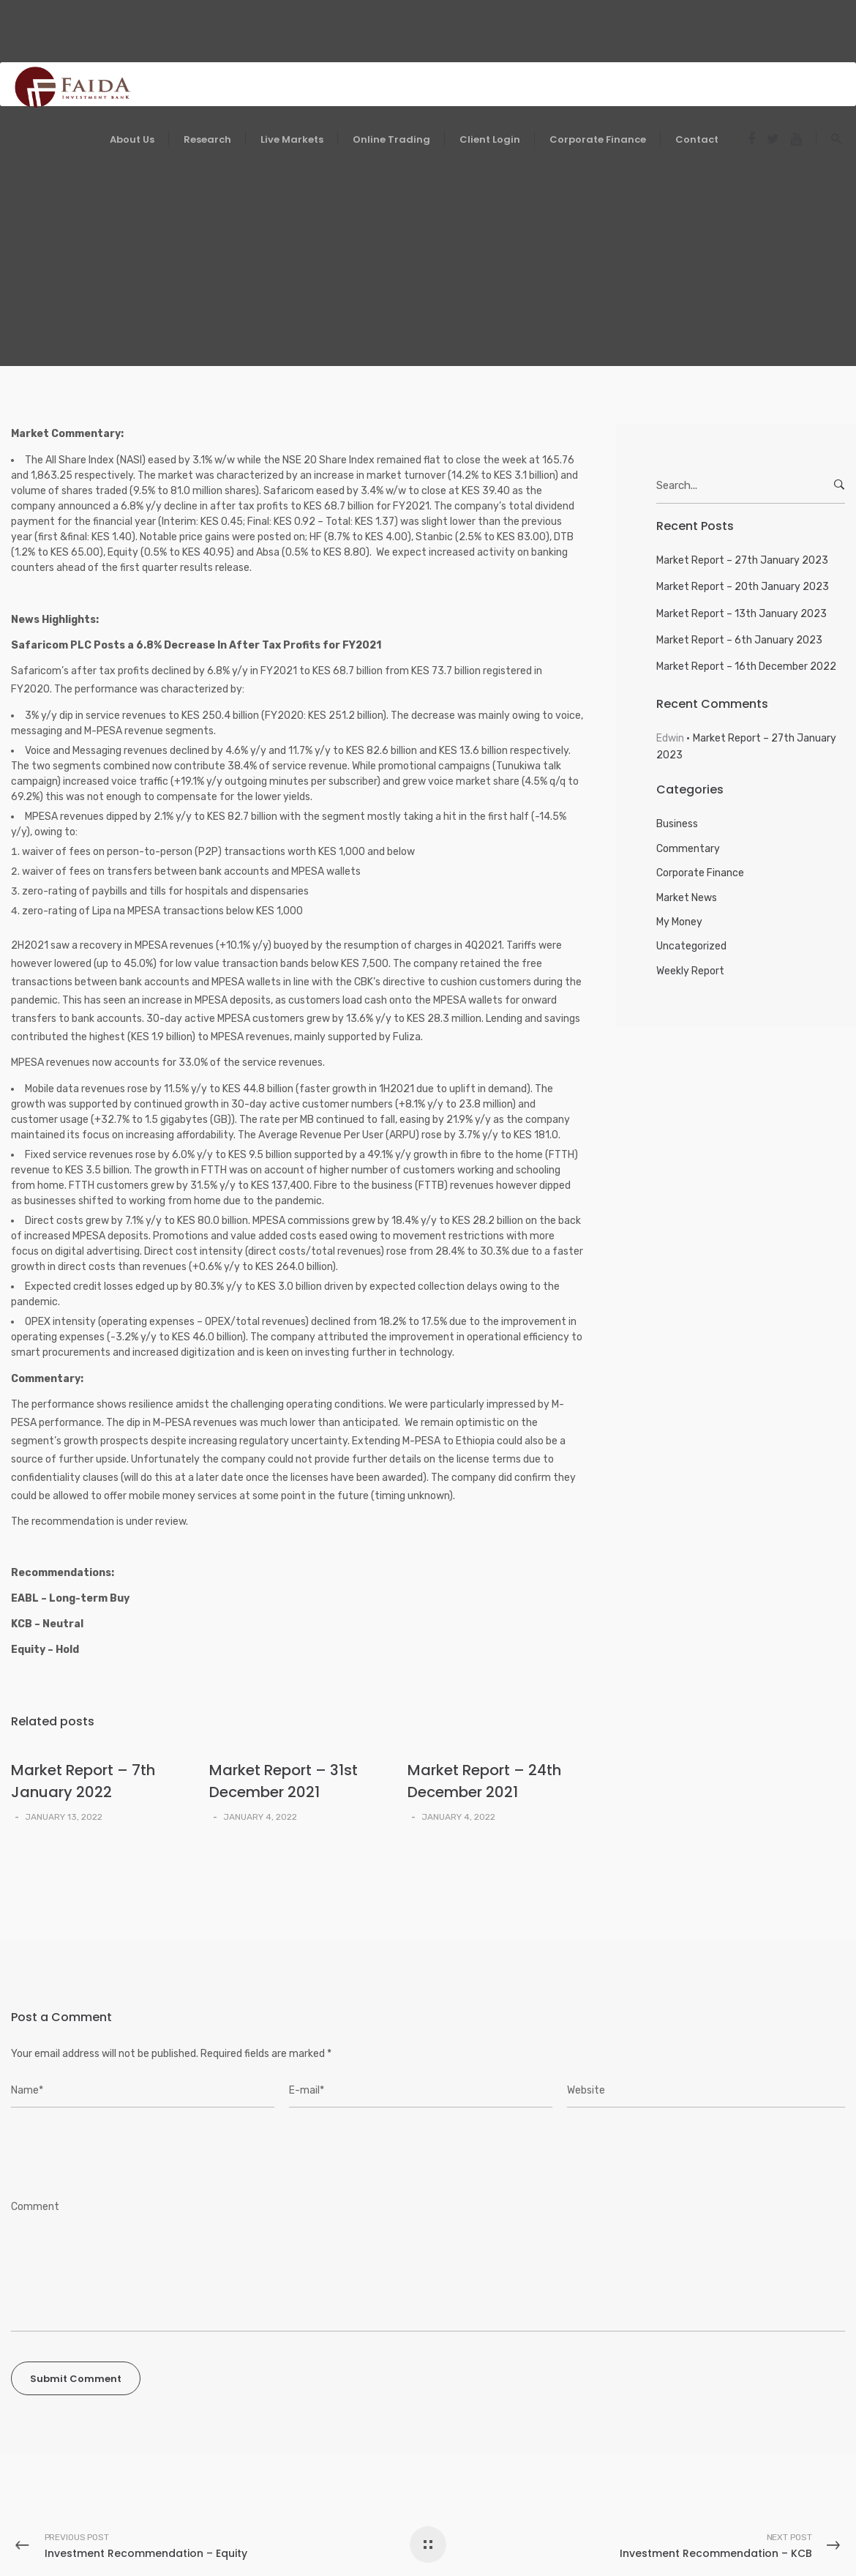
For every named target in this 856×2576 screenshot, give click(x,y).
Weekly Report (690, 971)
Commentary (688, 849)
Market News (686, 898)
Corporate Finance (700, 873)
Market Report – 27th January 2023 (742, 560)
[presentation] (110, 2154)
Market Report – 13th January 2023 (741, 614)
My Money (679, 922)
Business (677, 824)
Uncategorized (691, 946)
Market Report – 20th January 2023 (742, 586)
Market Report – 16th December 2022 (746, 666)
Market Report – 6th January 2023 (739, 640)
